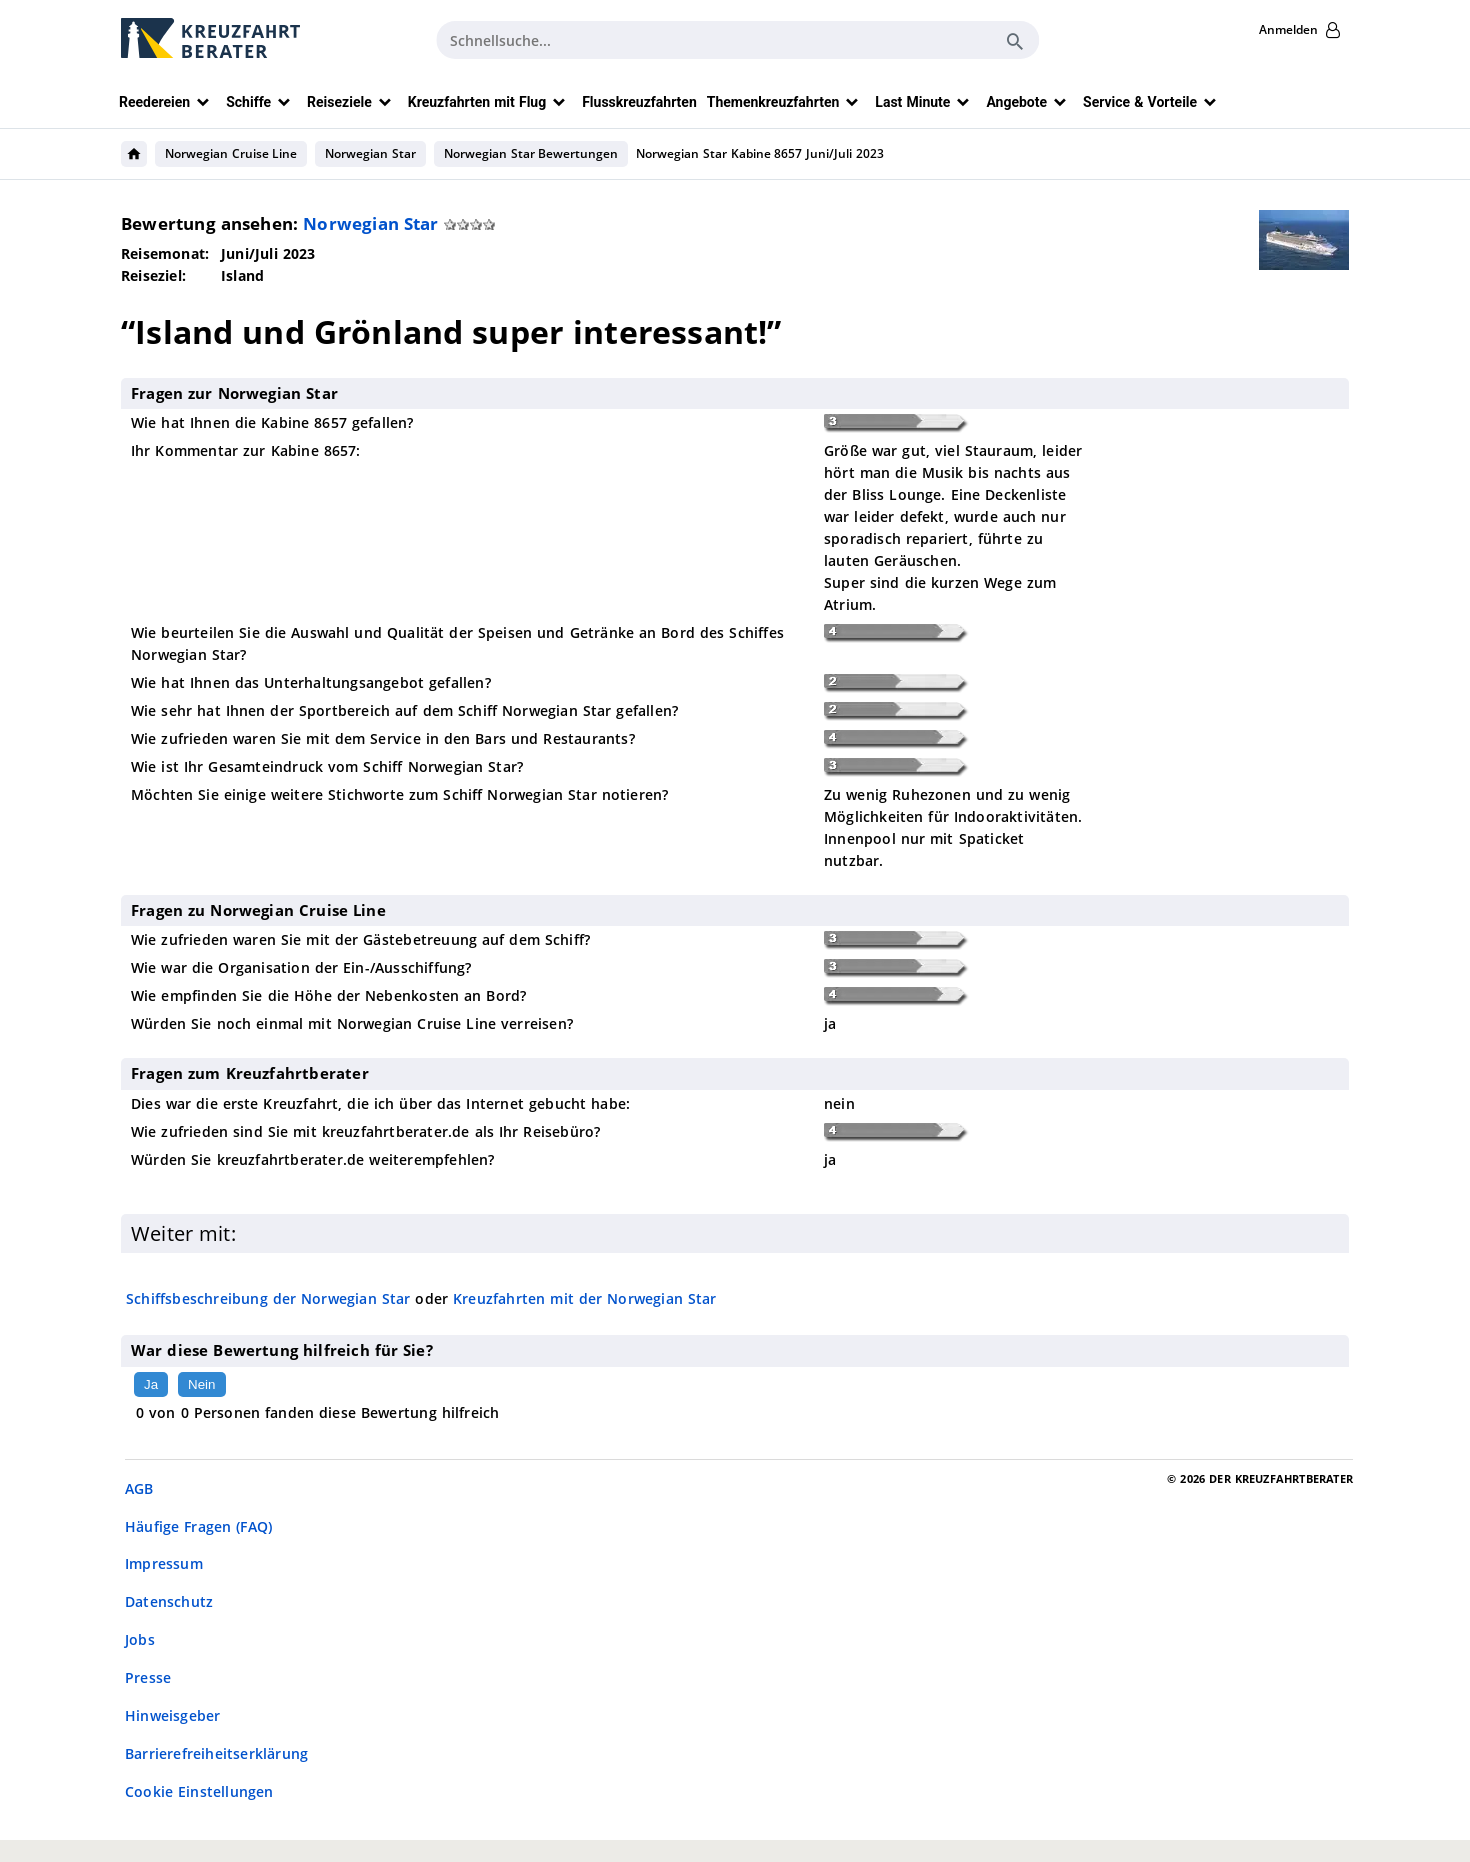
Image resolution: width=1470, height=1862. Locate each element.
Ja (151, 1384)
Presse (148, 1677)
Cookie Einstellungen (199, 1791)
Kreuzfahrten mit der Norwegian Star (585, 1298)
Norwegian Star (370, 153)
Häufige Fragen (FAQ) (198, 1526)
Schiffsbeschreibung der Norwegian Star (268, 1298)
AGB (139, 1488)
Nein (201, 1384)
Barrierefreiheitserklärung (216, 1753)
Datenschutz (169, 1601)
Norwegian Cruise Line (231, 153)
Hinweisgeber (172, 1715)
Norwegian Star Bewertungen (531, 153)
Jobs (140, 1639)
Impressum (164, 1563)
